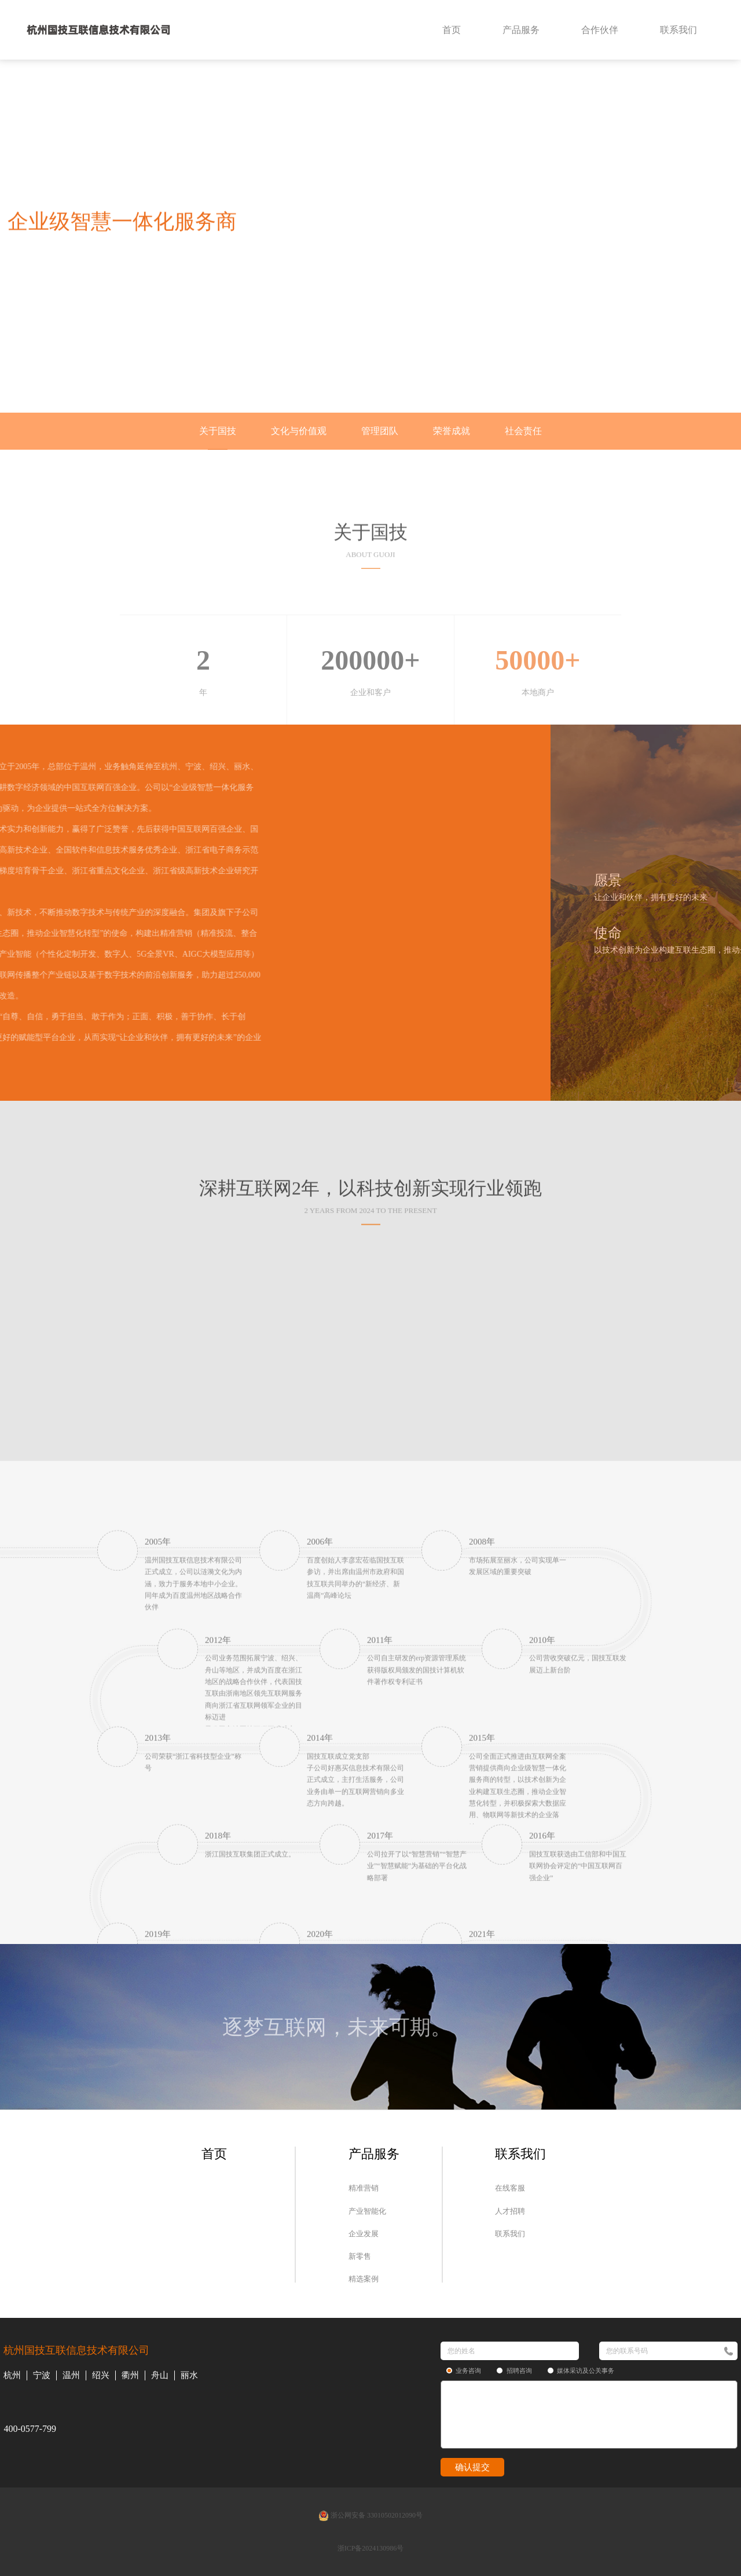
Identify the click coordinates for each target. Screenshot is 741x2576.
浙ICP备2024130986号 (371, 2548)
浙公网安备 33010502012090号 (370, 2516)
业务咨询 (464, 2370)
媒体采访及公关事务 (581, 2370)
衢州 (130, 2375)
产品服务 (521, 29)
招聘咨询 (514, 2370)
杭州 (12, 2375)
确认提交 (472, 2467)
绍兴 (100, 2375)
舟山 (159, 2375)
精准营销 (364, 2188)
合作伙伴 (599, 29)
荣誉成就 (451, 431)
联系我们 (678, 29)
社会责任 (523, 431)
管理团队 (379, 431)
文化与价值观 (299, 431)
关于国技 (217, 431)
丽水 (189, 2375)
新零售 (360, 2256)
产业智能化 (367, 2211)
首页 (451, 29)
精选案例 (364, 2278)
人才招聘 (510, 2211)
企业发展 (364, 2233)
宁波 (41, 2375)
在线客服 (510, 2188)
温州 (71, 2375)
